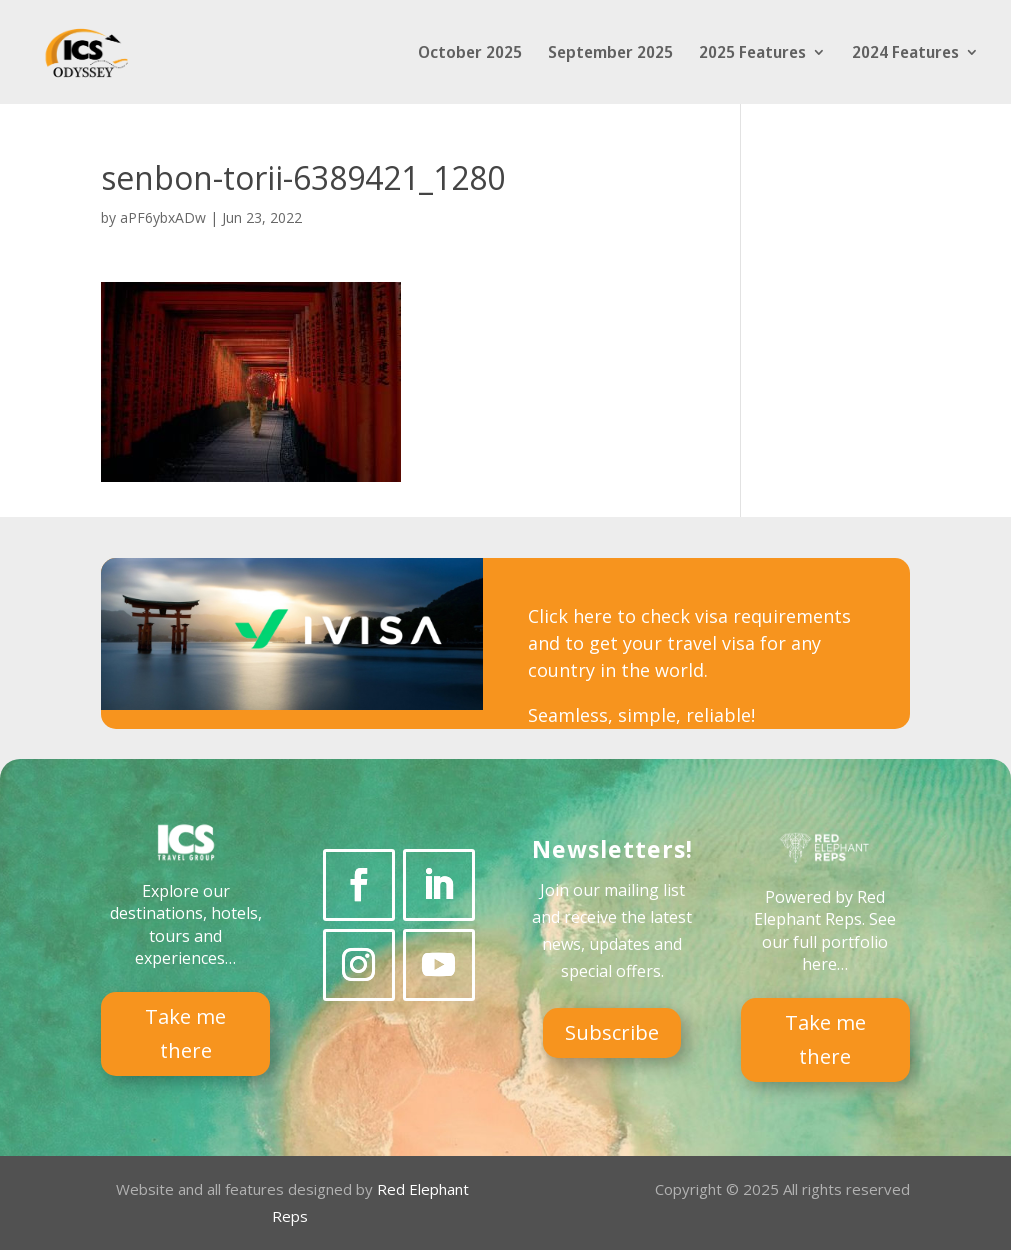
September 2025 (610, 54)
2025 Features (752, 54)
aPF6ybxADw (163, 217)
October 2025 (470, 54)
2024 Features (905, 54)
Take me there (185, 1033)
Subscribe (612, 1032)
